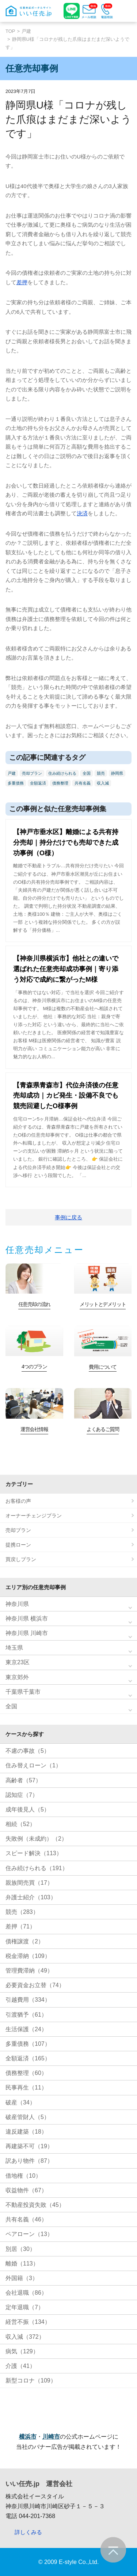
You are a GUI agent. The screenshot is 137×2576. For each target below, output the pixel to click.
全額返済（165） (27, 2058)
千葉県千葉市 (23, 1692)
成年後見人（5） (27, 1809)
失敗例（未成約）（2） (36, 1839)
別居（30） (20, 2249)
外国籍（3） (21, 2278)
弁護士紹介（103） (30, 1897)
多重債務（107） (27, 2044)
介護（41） (20, 2366)
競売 (101, 773)
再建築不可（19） (29, 2146)
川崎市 (51, 2437)
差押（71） (20, 1926)
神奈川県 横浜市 (26, 1618)
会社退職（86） (26, 2293)
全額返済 (38, 783)
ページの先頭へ (113, 2549)
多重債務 (16, 783)
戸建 (26, 31)
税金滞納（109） (27, 1956)
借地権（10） (23, 2176)
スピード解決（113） (33, 1853)
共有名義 (83, 783)
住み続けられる (62, 773)
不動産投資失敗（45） (35, 2205)
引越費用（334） (27, 2000)
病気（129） (22, 2351)
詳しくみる (28, 2532)
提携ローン (18, 1545)
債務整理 (60, 783)
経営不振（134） (27, 2322)
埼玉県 (14, 1648)
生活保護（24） (26, 2029)
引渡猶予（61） (26, 2015)
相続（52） (20, 1824)
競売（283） (22, 1912)
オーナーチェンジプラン (33, 1515)
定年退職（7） (24, 2307)
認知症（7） (21, 1795)
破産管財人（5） (27, 2117)
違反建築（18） (26, 2132)
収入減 (103, 783)
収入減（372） (25, 2337)
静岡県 (117, 773)
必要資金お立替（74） (35, 1985)
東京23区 (17, 1662)
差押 (21, 282)
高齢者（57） (23, 1780)
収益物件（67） (26, 2190)
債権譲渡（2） (24, 1941)
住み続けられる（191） (36, 1868)
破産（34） (20, 2102)
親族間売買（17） (29, 1883)
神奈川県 (17, 1604)
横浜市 (28, 2437)
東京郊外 (17, 1677)
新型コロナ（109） (30, 2380)
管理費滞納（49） (29, 1970)
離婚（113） (22, 2263)
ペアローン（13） (29, 2234)
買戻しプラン (20, 1559)
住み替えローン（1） (33, 1765)
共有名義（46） (26, 2219)
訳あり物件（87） (29, 2161)
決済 (82, 513)
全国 (87, 773)
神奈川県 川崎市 (26, 1633)
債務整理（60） (26, 2073)
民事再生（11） (26, 2087)
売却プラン (32, 773)
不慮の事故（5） (27, 1751)
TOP (10, 31)
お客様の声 (18, 1501)
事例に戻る (68, 1217)
